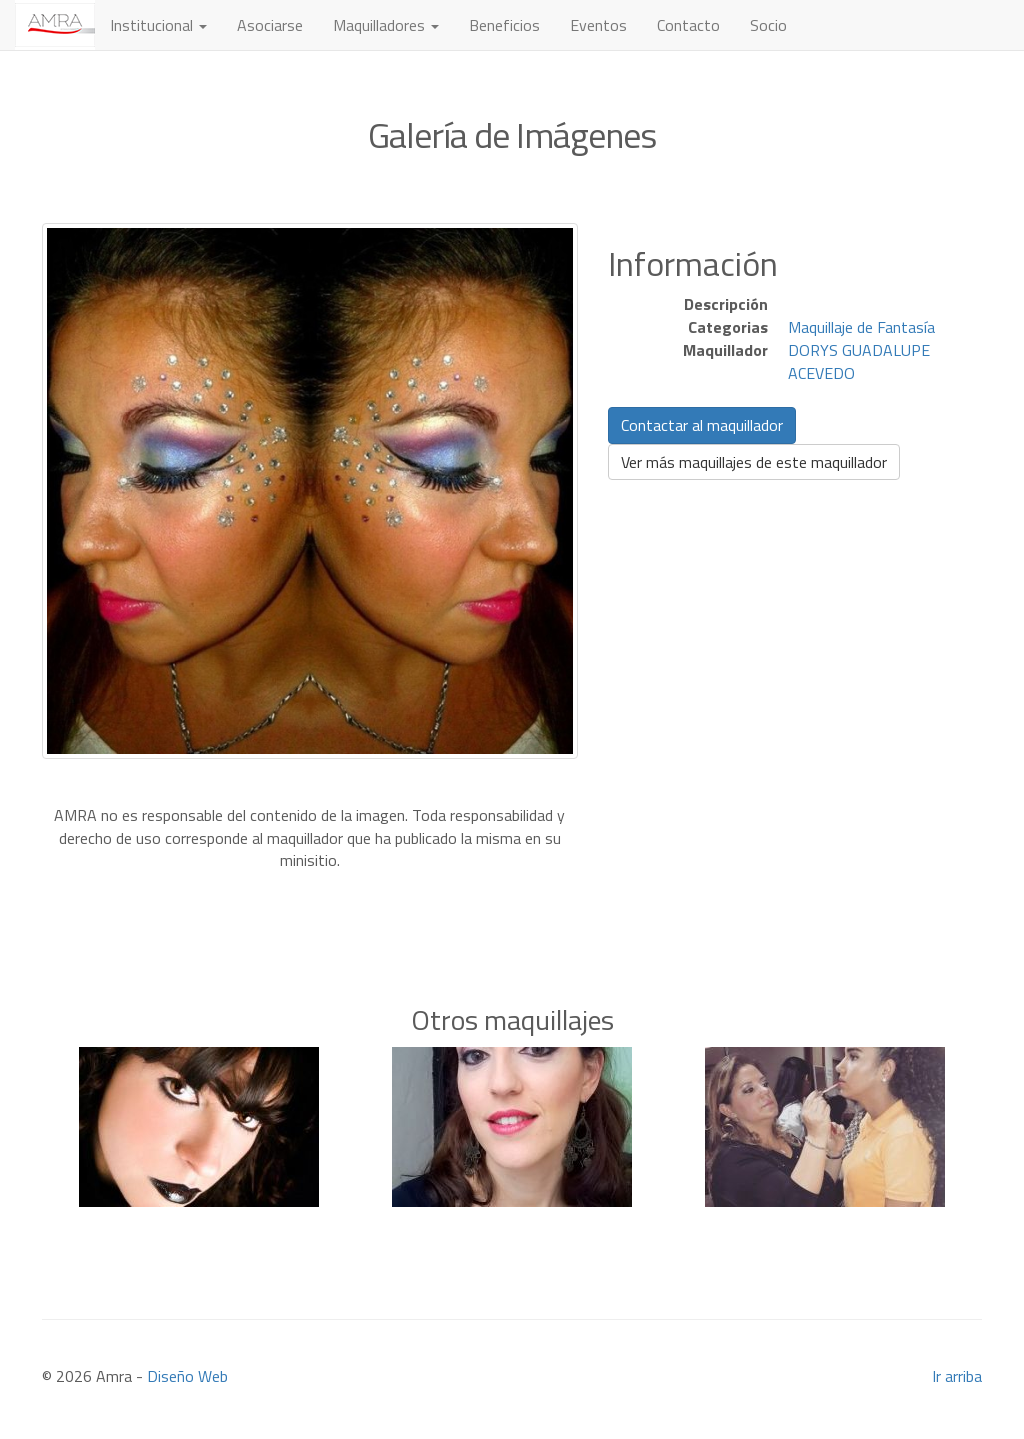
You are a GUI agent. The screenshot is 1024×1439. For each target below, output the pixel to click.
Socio (768, 25)
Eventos (598, 25)
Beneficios (504, 25)
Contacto (688, 25)
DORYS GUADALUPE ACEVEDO (859, 361)
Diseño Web (187, 1376)
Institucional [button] (158, 25)
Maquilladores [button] (386, 25)
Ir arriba (957, 1376)
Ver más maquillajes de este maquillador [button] (754, 462)
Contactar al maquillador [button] (702, 425)
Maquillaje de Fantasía (861, 327)
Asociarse (270, 25)
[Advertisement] (512, 902)
